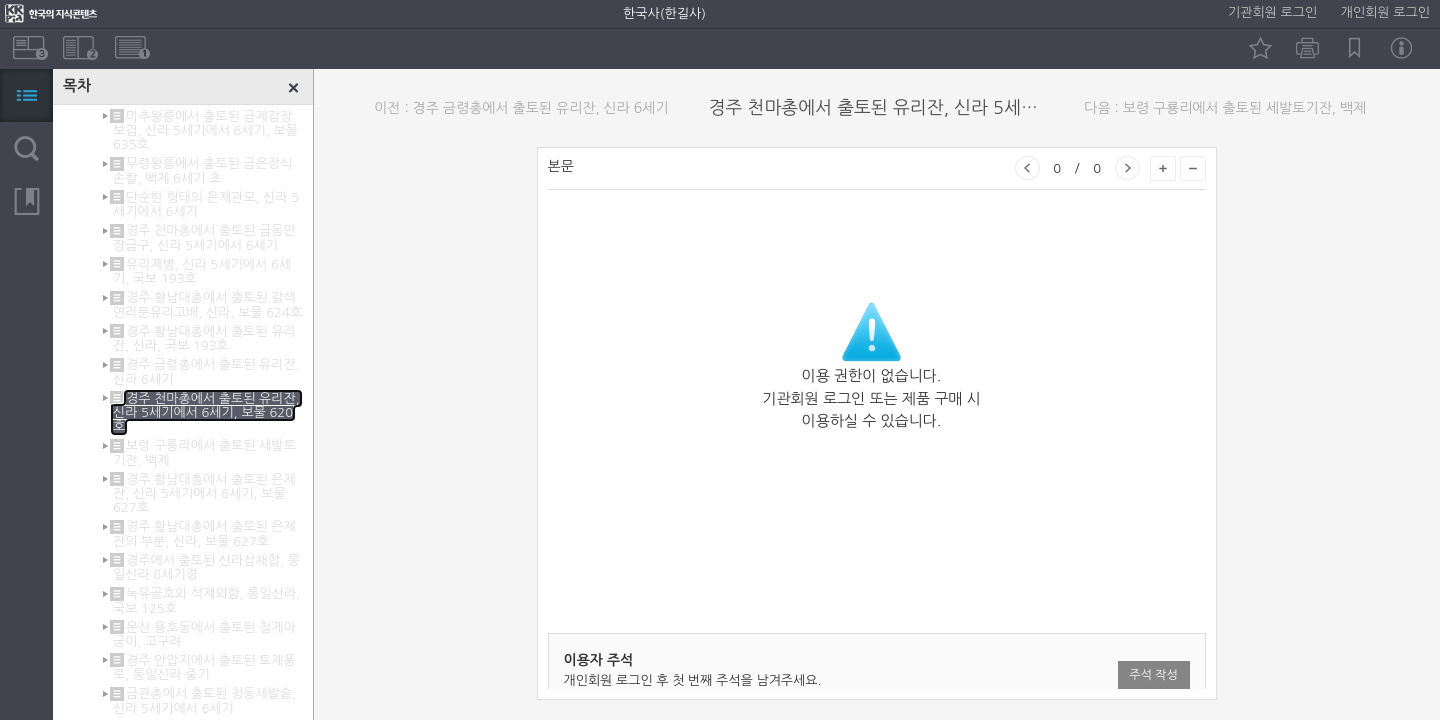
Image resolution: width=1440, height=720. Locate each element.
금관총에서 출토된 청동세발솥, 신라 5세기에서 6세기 (204, 700)
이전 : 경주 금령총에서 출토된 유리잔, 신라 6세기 (521, 108)
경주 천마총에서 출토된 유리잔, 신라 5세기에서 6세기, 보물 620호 (206, 412)
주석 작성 (1153, 675)
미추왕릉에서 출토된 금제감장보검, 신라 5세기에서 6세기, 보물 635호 (205, 130)
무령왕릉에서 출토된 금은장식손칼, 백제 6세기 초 (202, 170)
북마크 (1354, 48)
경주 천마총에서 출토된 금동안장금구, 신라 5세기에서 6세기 (204, 237)
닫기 (294, 88)
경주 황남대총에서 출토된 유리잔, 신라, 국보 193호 (204, 338)
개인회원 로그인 (1385, 12)
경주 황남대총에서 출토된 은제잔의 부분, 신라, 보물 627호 (204, 533)
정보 (1401, 48)
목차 (26, 95)
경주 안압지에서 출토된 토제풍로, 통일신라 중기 (204, 667)
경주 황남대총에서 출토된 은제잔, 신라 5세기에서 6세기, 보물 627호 (204, 493)
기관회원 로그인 (1272, 12)
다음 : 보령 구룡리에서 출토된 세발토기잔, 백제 (1225, 108)
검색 (26, 148)
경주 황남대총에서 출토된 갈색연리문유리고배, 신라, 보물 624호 (207, 304)
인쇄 (1307, 48)
